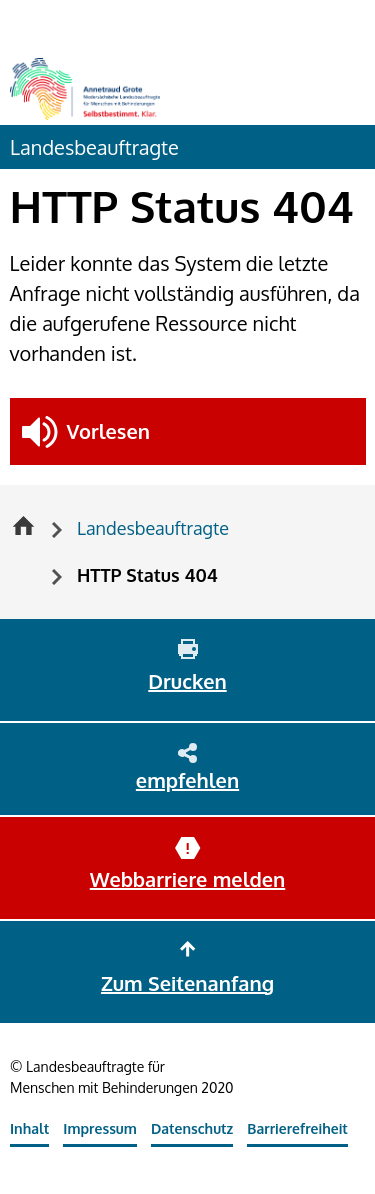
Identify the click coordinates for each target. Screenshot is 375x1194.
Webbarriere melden (187, 879)
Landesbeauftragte (94, 147)
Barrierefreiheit (297, 1128)
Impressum (100, 1128)
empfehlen (187, 780)
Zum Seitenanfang (187, 983)
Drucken (187, 681)
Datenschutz (192, 1128)
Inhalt (29, 1128)
